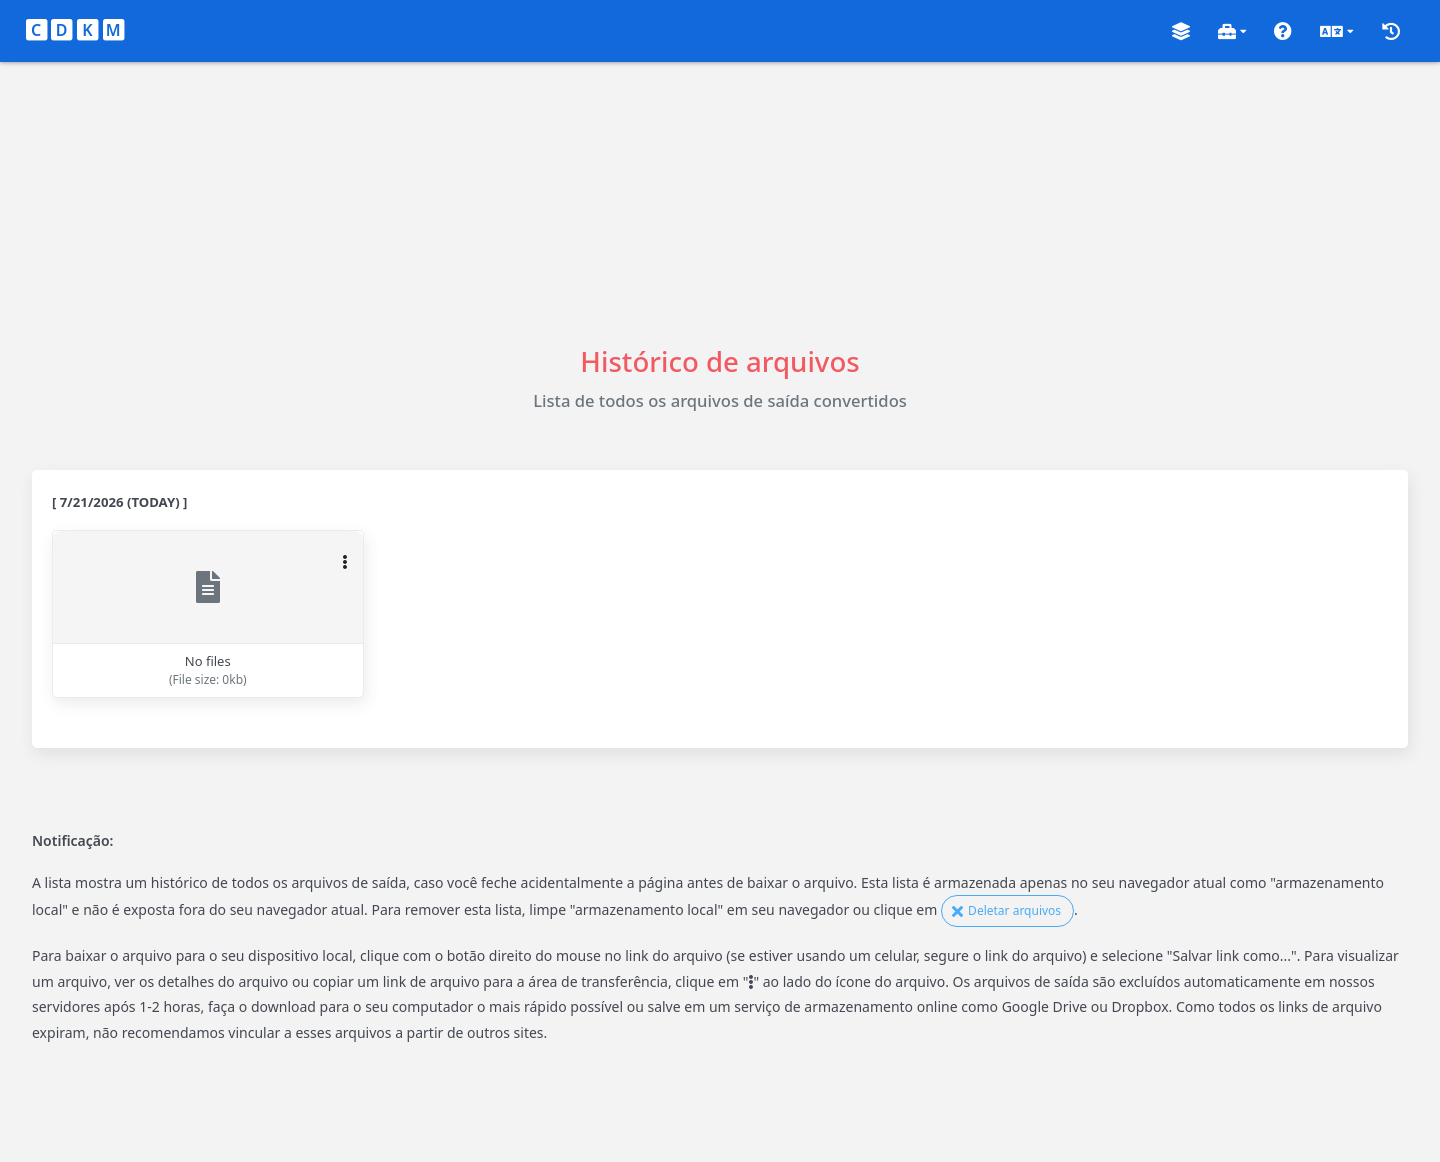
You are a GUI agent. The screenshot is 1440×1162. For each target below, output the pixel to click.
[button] (1181, 31)
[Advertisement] (720, 202)
